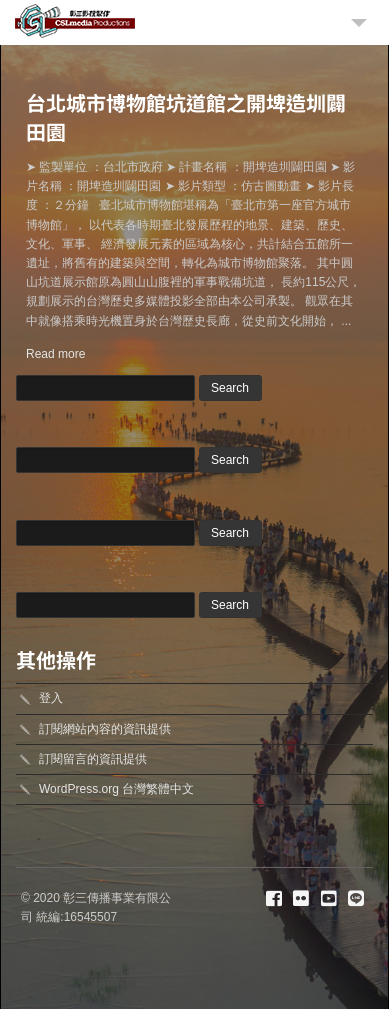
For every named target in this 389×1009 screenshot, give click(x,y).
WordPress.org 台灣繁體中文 (116, 789)
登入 (51, 698)
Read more (55, 354)
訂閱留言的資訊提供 (93, 759)
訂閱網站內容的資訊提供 (105, 729)
